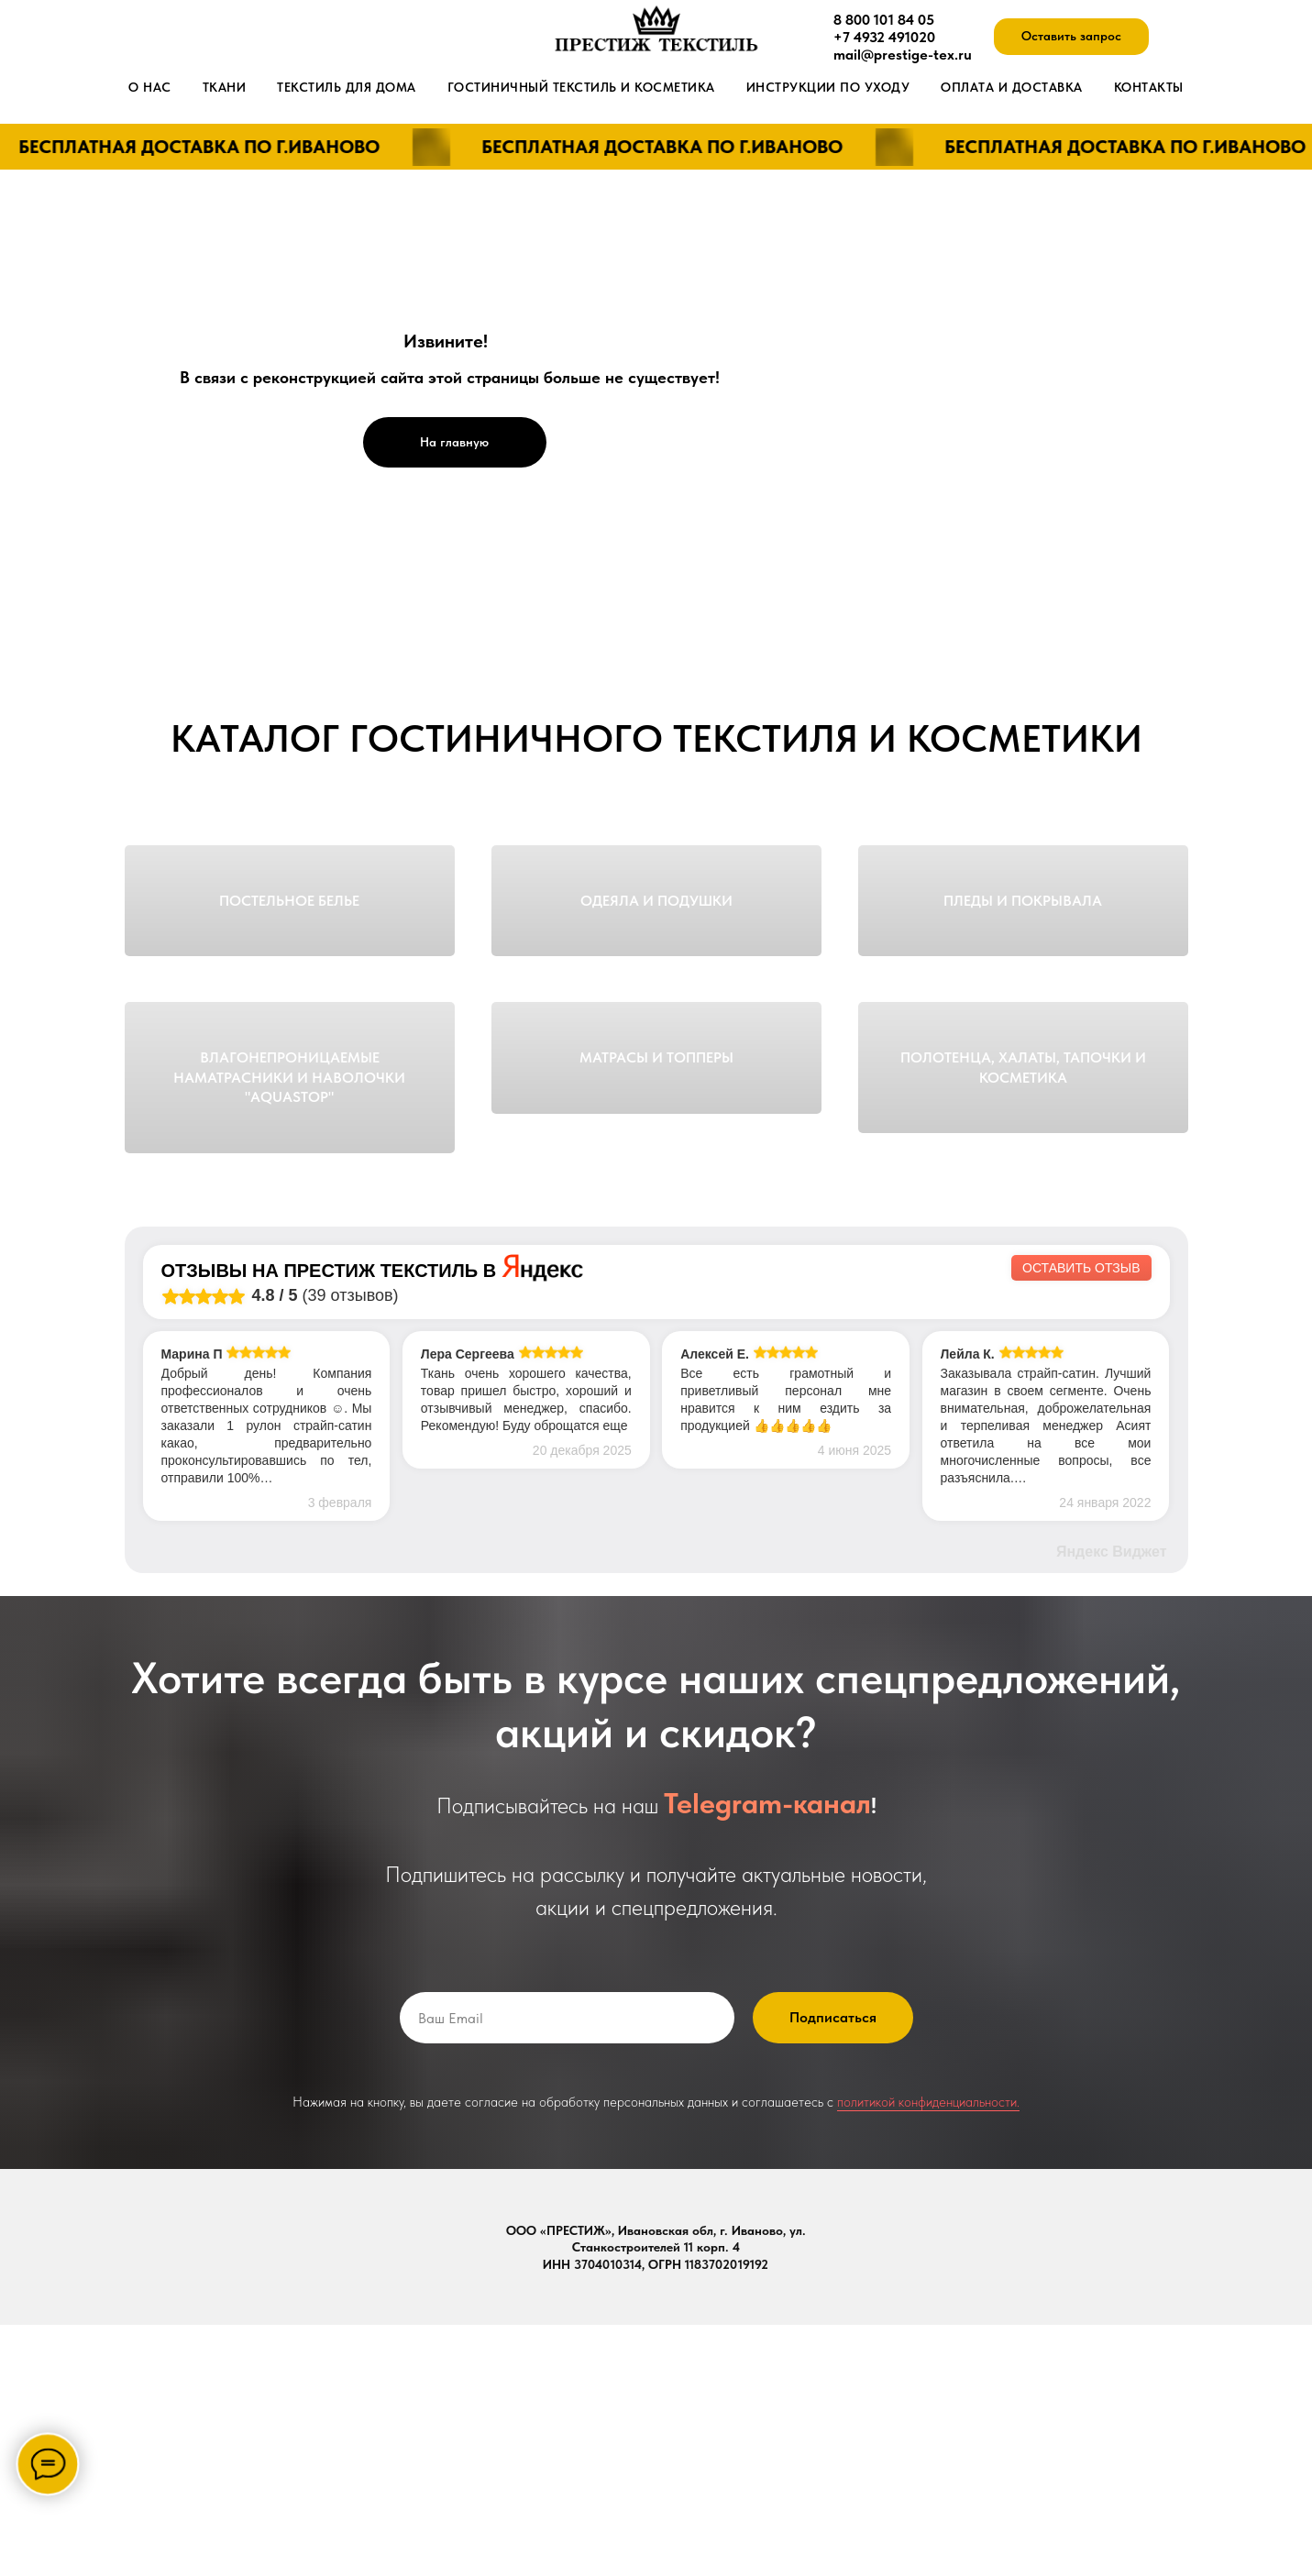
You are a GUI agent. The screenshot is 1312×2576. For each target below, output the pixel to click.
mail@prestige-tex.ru (902, 54)
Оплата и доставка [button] (1012, 87)
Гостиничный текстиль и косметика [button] (581, 87)
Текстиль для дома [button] (346, 87)
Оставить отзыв (1081, 1519)
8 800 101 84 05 (883, 19)
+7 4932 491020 (884, 37)
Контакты (1149, 87)
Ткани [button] (225, 87)
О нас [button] (149, 87)
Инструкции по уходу (828, 87)
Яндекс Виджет (1111, 1803)
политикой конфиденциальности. (928, 2353)
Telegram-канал (767, 2054)
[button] (1071, 36)
